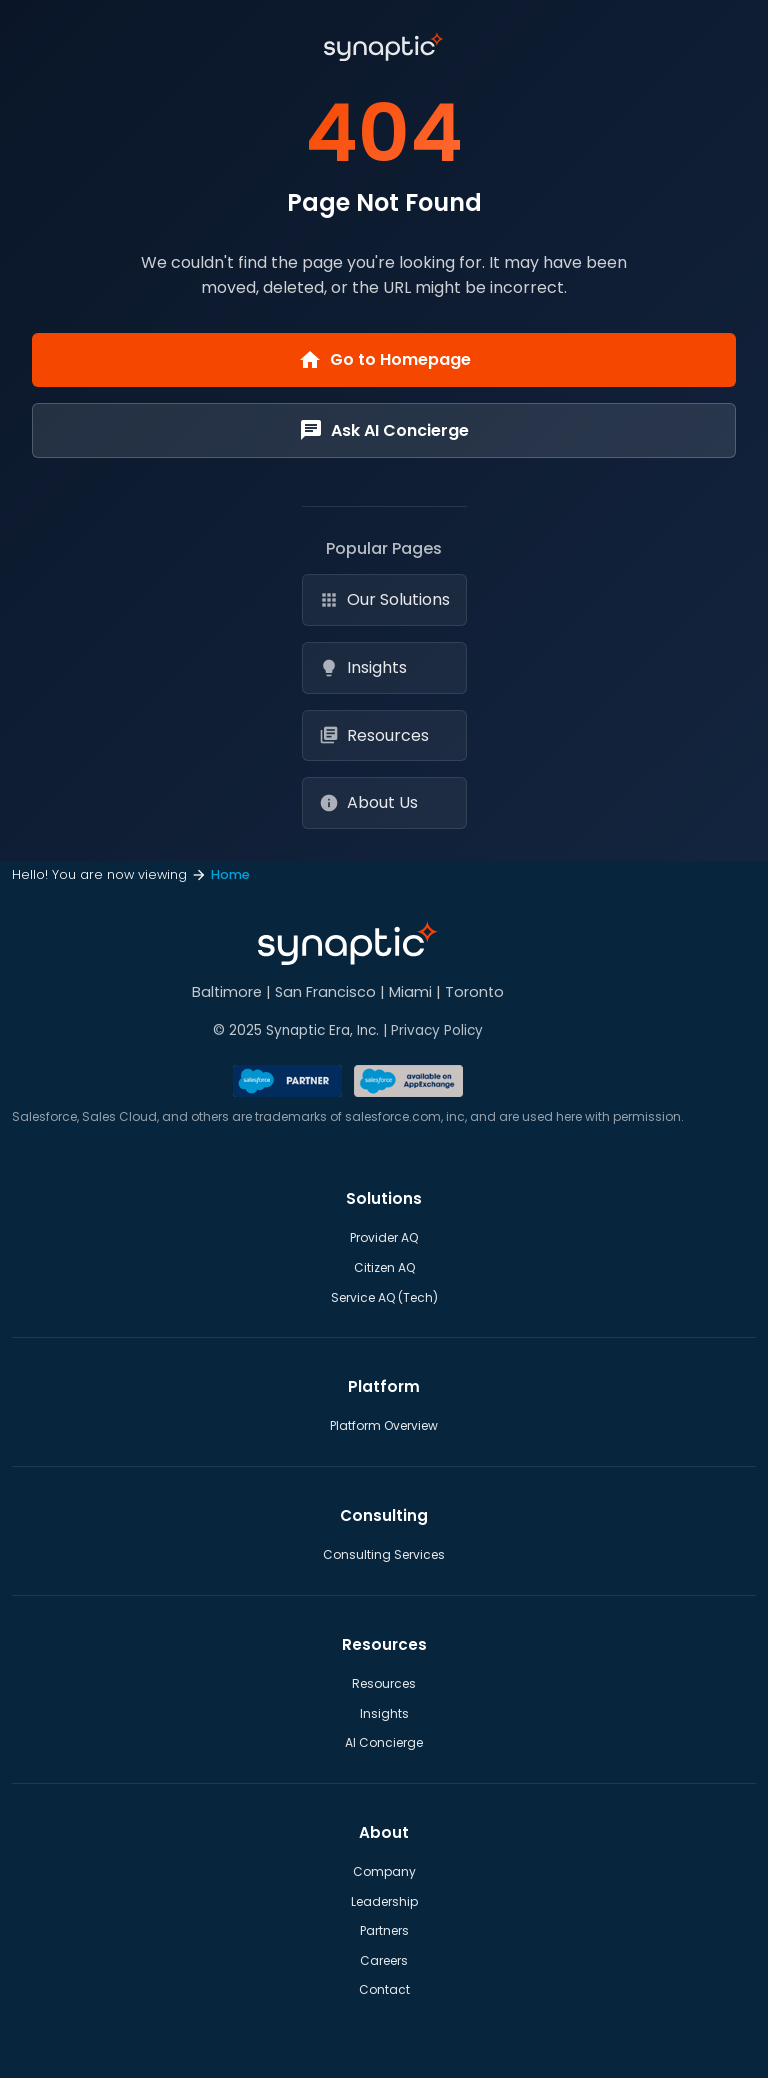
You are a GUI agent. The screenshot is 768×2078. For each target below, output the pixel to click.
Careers (384, 1960)
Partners (384, 1930)
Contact (384, 1989)
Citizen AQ (384, 1267)
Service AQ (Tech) (384, 1297)
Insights (363, 667)
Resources (374, 735)
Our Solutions (384, 599)
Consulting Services (384, 1554)
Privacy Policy (437, 1030)
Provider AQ (384, 1237)
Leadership (384, 1901)
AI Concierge (384, 1742)
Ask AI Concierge (384, 430)
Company (384, 1871)
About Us (368, 802)
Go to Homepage (384, 360)
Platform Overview (384, 1425)
